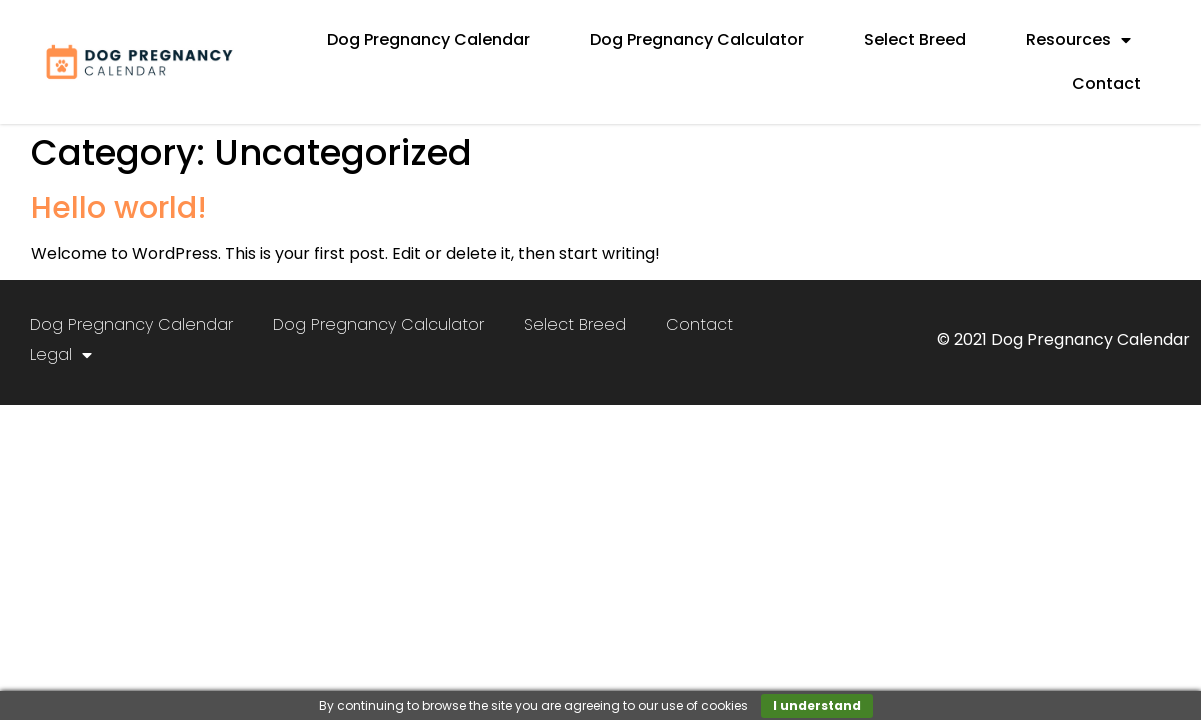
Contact (1106, 83)
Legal (61, 355)
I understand (817, 705)
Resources (1078, 40)
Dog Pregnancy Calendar (428, 39)
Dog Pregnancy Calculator (697, 39)
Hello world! (119, 208)
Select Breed (915, 39)
